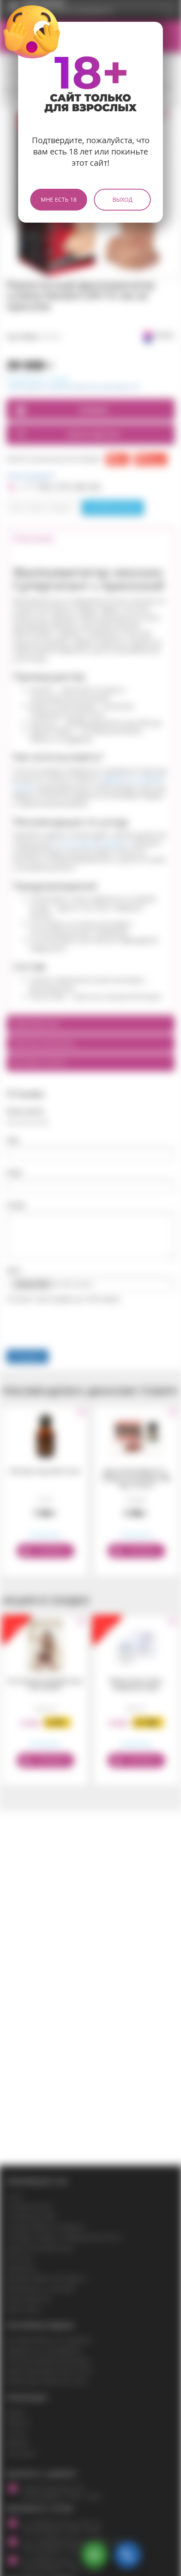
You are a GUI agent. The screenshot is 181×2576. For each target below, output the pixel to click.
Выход (122, 199)
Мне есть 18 (59, 199)
